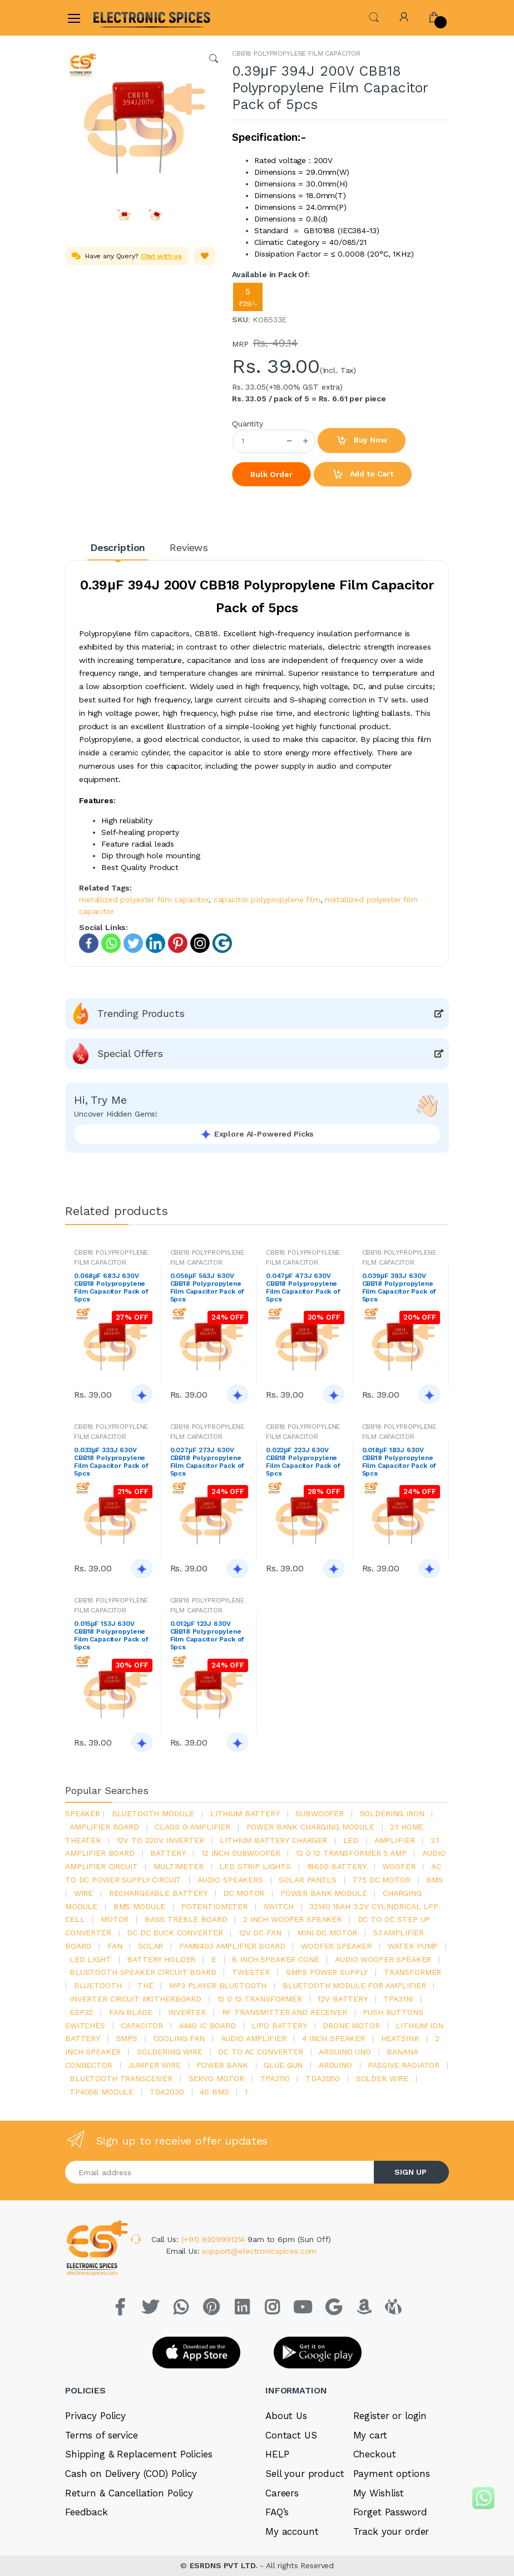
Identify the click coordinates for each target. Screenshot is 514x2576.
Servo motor (216, 2078)
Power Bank (222, 2065)
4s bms (214, 2091)
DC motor (243, 1893)
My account (292, 2531)
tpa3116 (398, 1998)
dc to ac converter (260, 2051)
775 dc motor (381, 1879)
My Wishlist (378, 2493)
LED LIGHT (90, 1959)
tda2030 (167, 2091)
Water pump (413, 1945)
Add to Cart (362, 474)
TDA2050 (322, 2078)
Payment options (391, 2473)
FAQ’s (277, 2512)
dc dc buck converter (175, 1932)
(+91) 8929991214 (214, 2239)
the (145, 1985)
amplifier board (104, 1826)
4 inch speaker (333, 2038)
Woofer (398, 1866)
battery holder (161, 1959)
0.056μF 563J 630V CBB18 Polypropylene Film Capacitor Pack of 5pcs (207, 1287)
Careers (282, 2493)
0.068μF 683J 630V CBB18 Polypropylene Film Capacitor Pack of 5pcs (111, 1287)
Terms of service (101, 2435)
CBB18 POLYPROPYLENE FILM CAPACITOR (296, 53)
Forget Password (390, 2512)
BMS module (139, 1906)
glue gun (283, 2065)
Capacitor (142, 2025)
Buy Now (361, 440)
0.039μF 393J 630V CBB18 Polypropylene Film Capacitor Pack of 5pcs (399, 1287)
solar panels (307, 1879)
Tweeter (251, 1972)
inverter (187, 2012)
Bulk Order (271, 474)
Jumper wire (154, 2065)
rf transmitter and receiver (284, 2012)
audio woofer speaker (383, 1959)
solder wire (382, 2078)
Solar (150, 1945)
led (351, 1840)
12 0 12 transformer (260, 1998)
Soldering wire (169, 2051)
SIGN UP (410, 2171)
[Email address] (219, 2172)
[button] (374, 16)
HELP (277, 2454)
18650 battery (337, 1866)
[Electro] (120, 18)
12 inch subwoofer (240, 1853)
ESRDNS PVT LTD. (225, 2565)
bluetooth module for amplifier (354, 1985)
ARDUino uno (344, 2051)
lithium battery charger (273, 1840)
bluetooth (98, 1985)
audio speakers (230, 1879)
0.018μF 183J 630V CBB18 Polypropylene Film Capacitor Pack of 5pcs (399, 1461)
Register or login (390, 2415)
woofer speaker (336, 1945)
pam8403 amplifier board (232, 1945)
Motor (114, 1919)
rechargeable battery (158, 1893)
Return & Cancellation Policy (129, 2493)
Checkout (374, 2454)
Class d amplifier (192, 1826)
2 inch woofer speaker (292, 1919)
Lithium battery (245, 1813)
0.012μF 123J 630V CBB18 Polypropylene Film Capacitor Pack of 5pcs (207, 1635)
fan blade (130, 2012)
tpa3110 (275, 2078)
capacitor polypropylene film (267, 899)
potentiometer (214, 1906)
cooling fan (179, 2038)
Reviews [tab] (189, 547)
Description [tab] (117, 547)
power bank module (323, 1893)
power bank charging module (310, 1826)
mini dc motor (327, 1932)
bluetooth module (153, 1813)
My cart (370, 2435)
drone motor (351, 2025)
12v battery (342, 1998)
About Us (286, 2415)
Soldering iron (392, 1813)
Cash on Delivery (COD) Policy (131, 2473)
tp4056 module (102, 2091)
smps (126, 2038)
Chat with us (161, 256)
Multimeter (179, 1866)
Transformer (412, 1972)
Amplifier (394, 1840)
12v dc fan (260, 1932)
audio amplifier (253, 2038)
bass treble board (186, 1919)
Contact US (291, 2435)
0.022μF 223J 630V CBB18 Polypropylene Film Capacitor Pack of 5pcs (303, 1461)
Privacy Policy (95, 2415)
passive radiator (403, 2065)
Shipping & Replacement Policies (138, 2454)
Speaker (82, 1813)
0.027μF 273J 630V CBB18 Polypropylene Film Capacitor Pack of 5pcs (207, 1461)
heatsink (400, 2038)
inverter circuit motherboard (135, 1998)
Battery (167, 1853)
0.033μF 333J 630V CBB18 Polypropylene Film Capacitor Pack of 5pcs (111, 1461)
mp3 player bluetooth (217, 1985)
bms (434, 1879)
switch (279, 1906)
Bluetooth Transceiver (121, 2078)
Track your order (391, 2531)
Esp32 (81, 2012)
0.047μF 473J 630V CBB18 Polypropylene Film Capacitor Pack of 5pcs (303, 1287)
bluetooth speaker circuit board (143, 1972)
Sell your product (304, 2473)
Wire (83, 1893)
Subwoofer (319, 1813)
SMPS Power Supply (327, 1972)
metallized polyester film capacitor (144, 899)
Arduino (335, 2065)
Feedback (86, 2512)
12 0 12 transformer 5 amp (351, 1853)
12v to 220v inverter (160, 1840)
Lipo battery (279, 2025)
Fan (114, 1945)
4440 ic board (207, 2025)
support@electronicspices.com (259, 2250)
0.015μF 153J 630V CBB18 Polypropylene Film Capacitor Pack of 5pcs (111, 1635)
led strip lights (255, 1866)
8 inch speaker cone (275, 1959)
